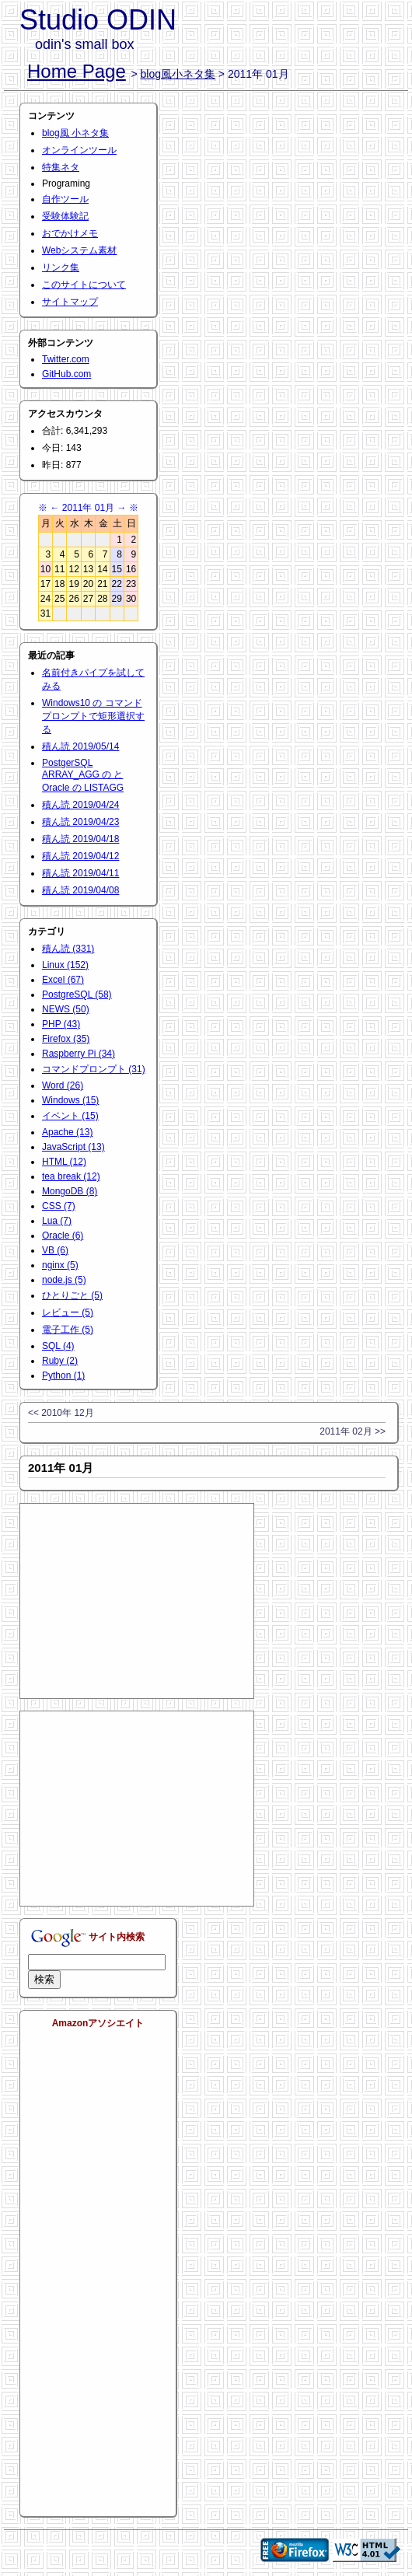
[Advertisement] (136, 1601)
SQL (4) (58, 1345)
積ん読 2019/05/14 (80, 746)
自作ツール (65, 199)
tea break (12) (71, 1176)
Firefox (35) (65, 1038)
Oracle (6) (62, 1235)
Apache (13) (67, 1132)
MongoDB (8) (69, 1191)
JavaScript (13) (73, 1146)
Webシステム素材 (79, 250)
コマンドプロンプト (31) (93, 1069)
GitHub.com (66, 374)
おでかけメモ (70, 233)
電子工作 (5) (67, 1329)
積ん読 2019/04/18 (80, 839)
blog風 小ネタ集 (75, 133)
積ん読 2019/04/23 (80, 821)
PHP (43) (61, 1024)
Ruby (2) (60, 1360)
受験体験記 (65, 216)
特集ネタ (60, 167)
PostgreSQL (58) (77, 994)
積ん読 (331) (68, 948)
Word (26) (62, 1085)
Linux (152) (65, 964)
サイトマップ (70, 301)
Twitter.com (65, 359)
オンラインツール (79, 150)
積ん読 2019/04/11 (80, 873)
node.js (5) (64, 1279)
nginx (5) (60, 1265)
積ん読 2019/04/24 (80, 804)
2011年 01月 (88, 507)
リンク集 (60, 267)
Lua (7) (57, 1220)
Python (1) (63, 1375)
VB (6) (55, 1250)
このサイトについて (84, 284)
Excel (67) (63, 979)
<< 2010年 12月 (61, 1412)
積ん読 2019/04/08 (80, 890)
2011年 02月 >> (352, 1431)
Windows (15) (70, 1100)
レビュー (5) (67, 1312)
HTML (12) (64, 1161)
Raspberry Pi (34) (78, 1053)
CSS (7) (58, 1206)
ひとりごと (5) (72, 1295)
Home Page (76, 71)
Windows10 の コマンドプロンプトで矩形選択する (93, 716)
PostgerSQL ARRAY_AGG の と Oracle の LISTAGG (83, 775)
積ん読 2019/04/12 (80, 856)
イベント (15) (70, 1115)
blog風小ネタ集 (178, 74)
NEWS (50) (65, 1009)
